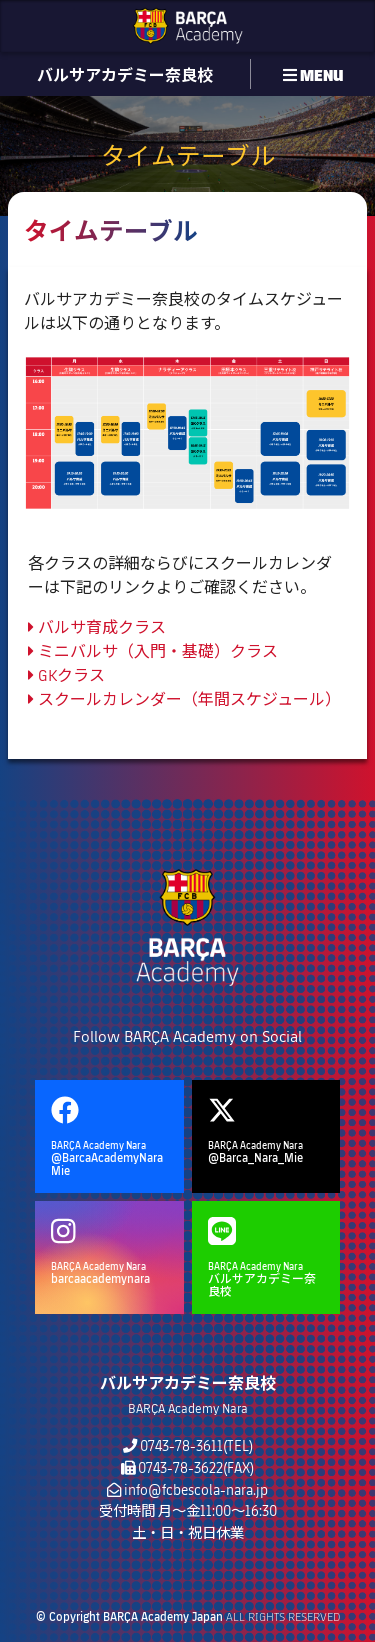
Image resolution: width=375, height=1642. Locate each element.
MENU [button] (313, 74)
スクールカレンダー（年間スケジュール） (184, 698)
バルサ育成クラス (97, 626)
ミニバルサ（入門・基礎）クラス (153, 650)
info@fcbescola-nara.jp (196, 1489)
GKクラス (66, 674)
